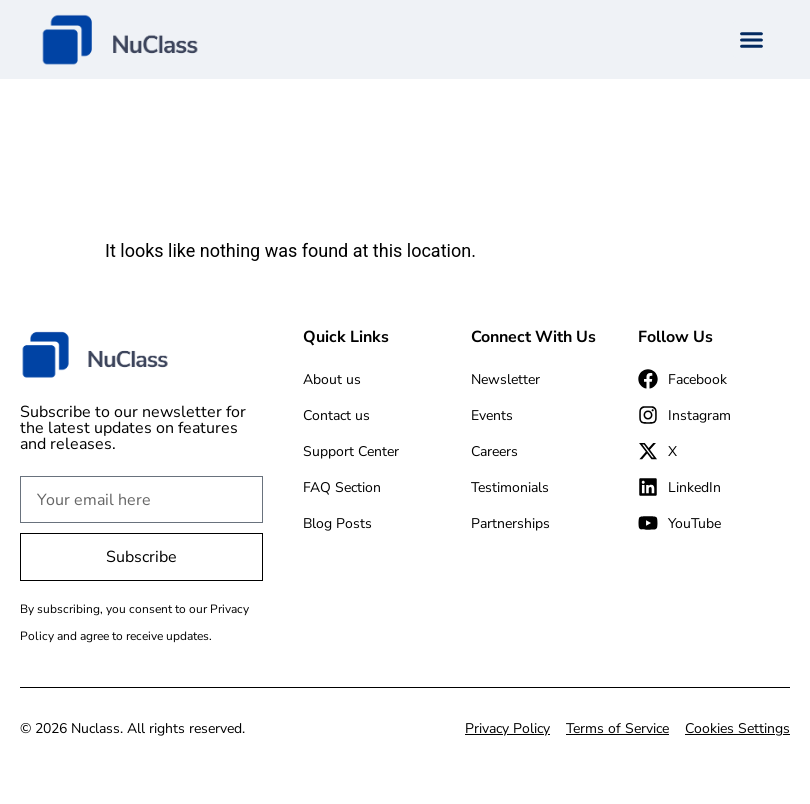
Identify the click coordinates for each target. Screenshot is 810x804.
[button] (752, 40)
